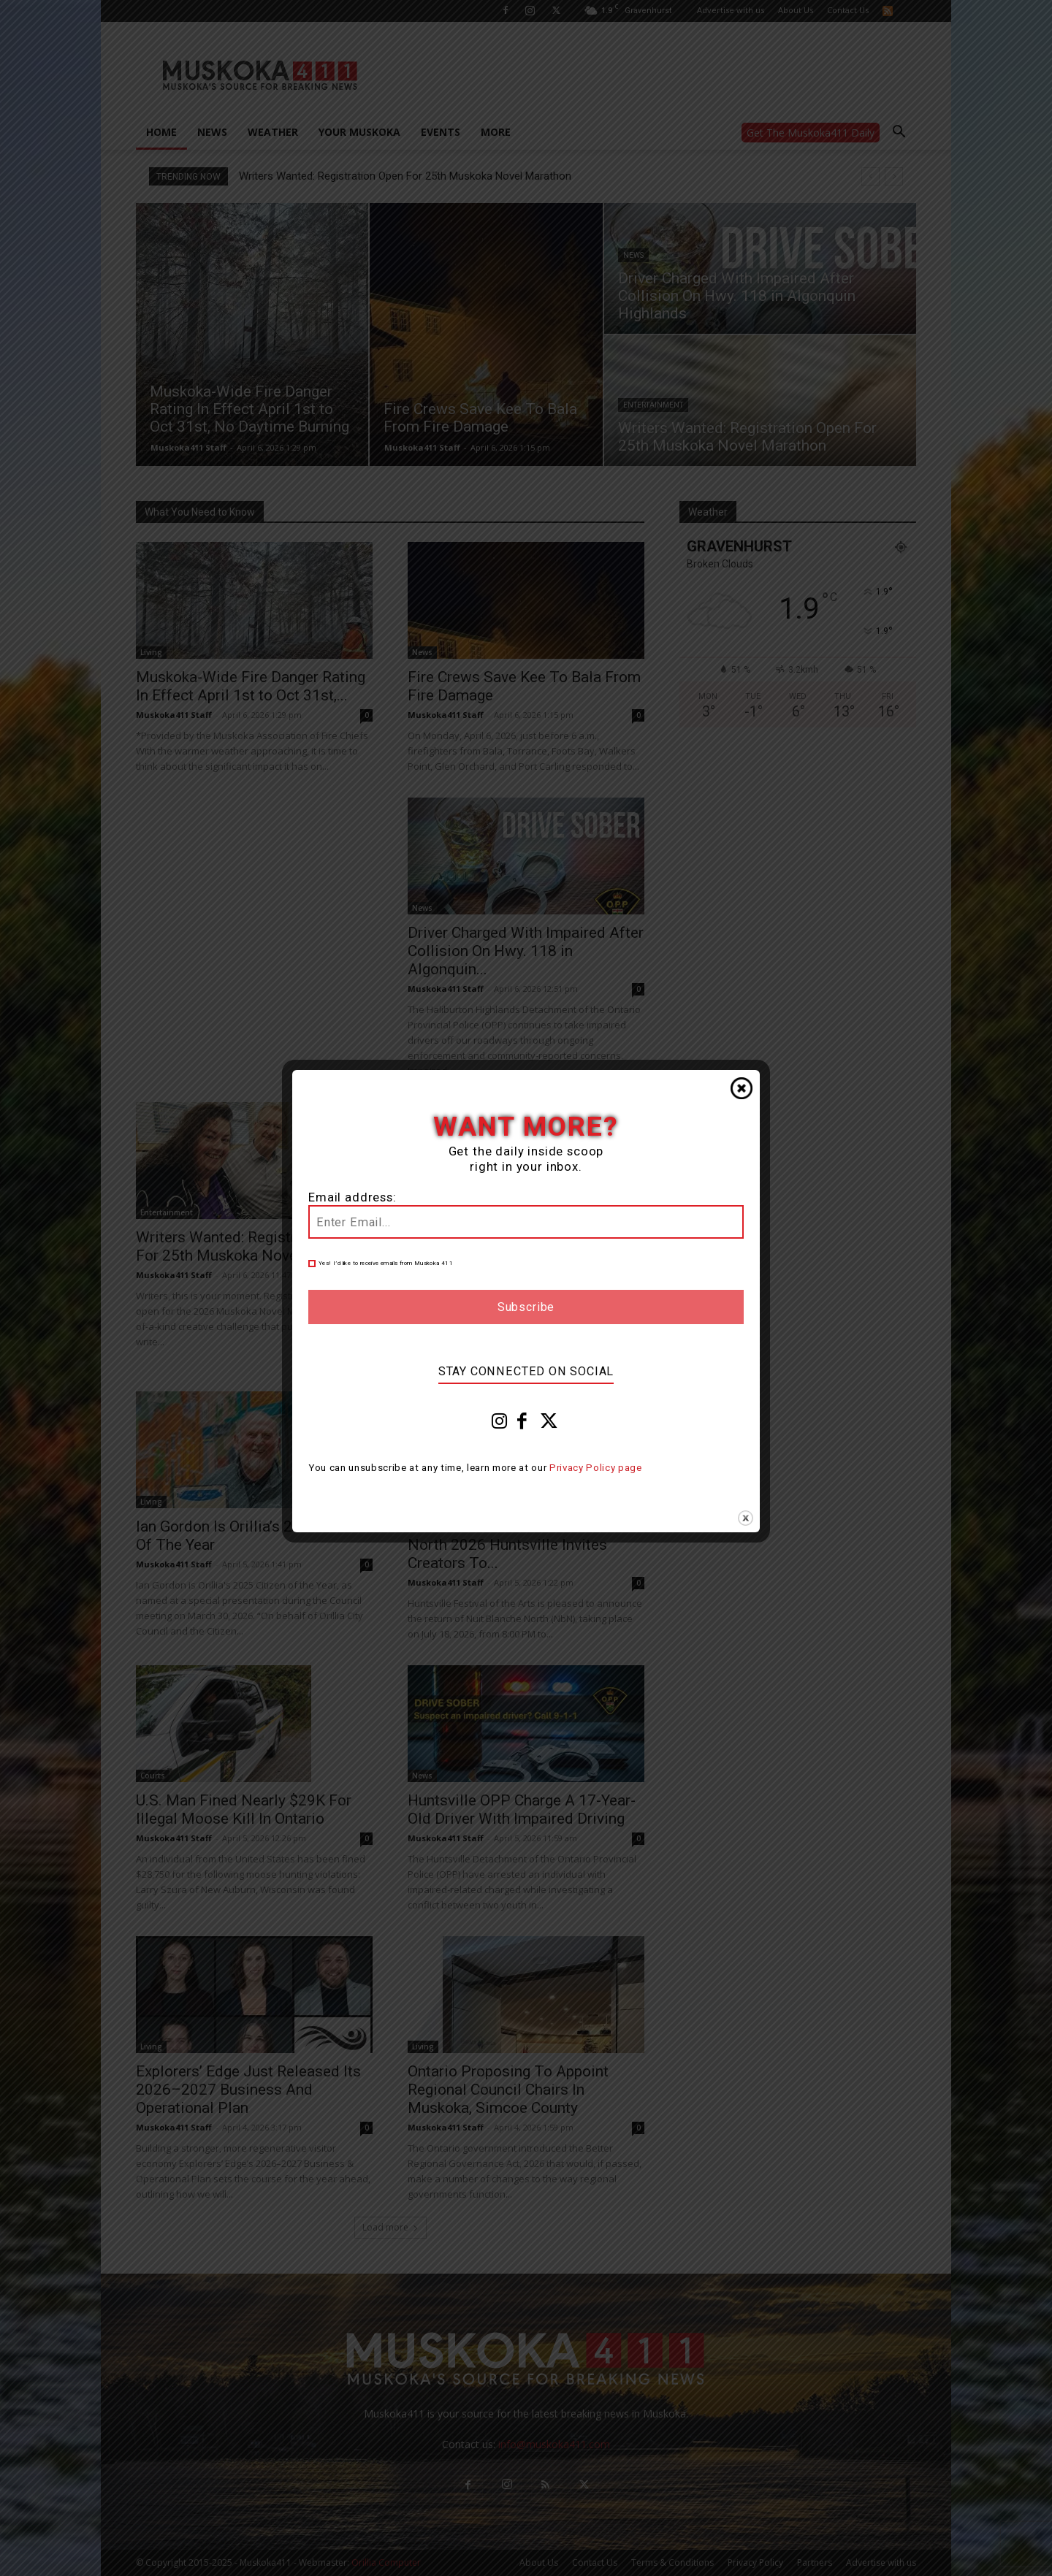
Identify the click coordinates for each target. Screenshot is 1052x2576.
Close (741, 1088)
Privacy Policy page (595, 1467)
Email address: (352, 1197)
